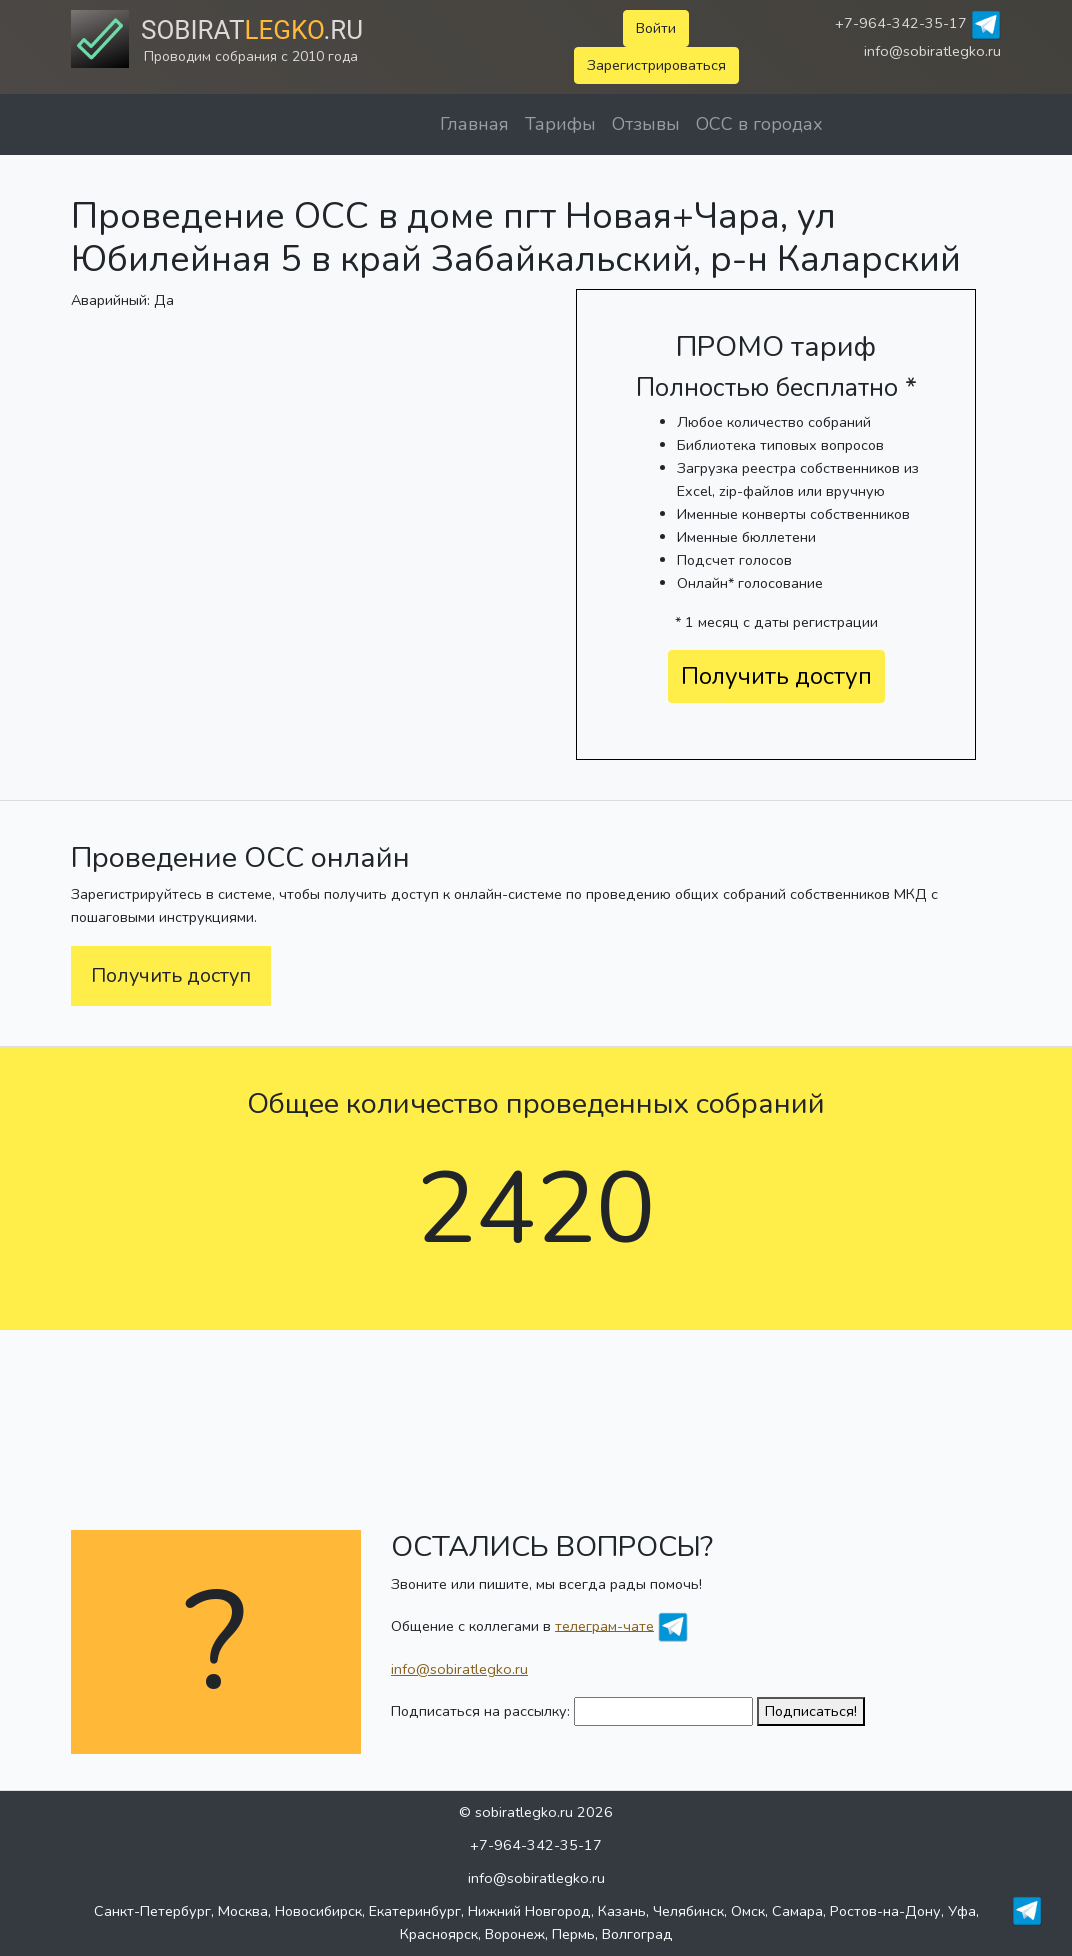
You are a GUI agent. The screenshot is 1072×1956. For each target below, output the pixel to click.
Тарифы (560, 124)
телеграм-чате (604, 1625)
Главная (474, 124)
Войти (656, 28)
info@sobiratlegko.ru (932, 51)
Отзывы (646, 124)
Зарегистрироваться (656, 65)
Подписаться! (811, 1711)
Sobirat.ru (252, 30)
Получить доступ (776, 676)
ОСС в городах (759, 124)
